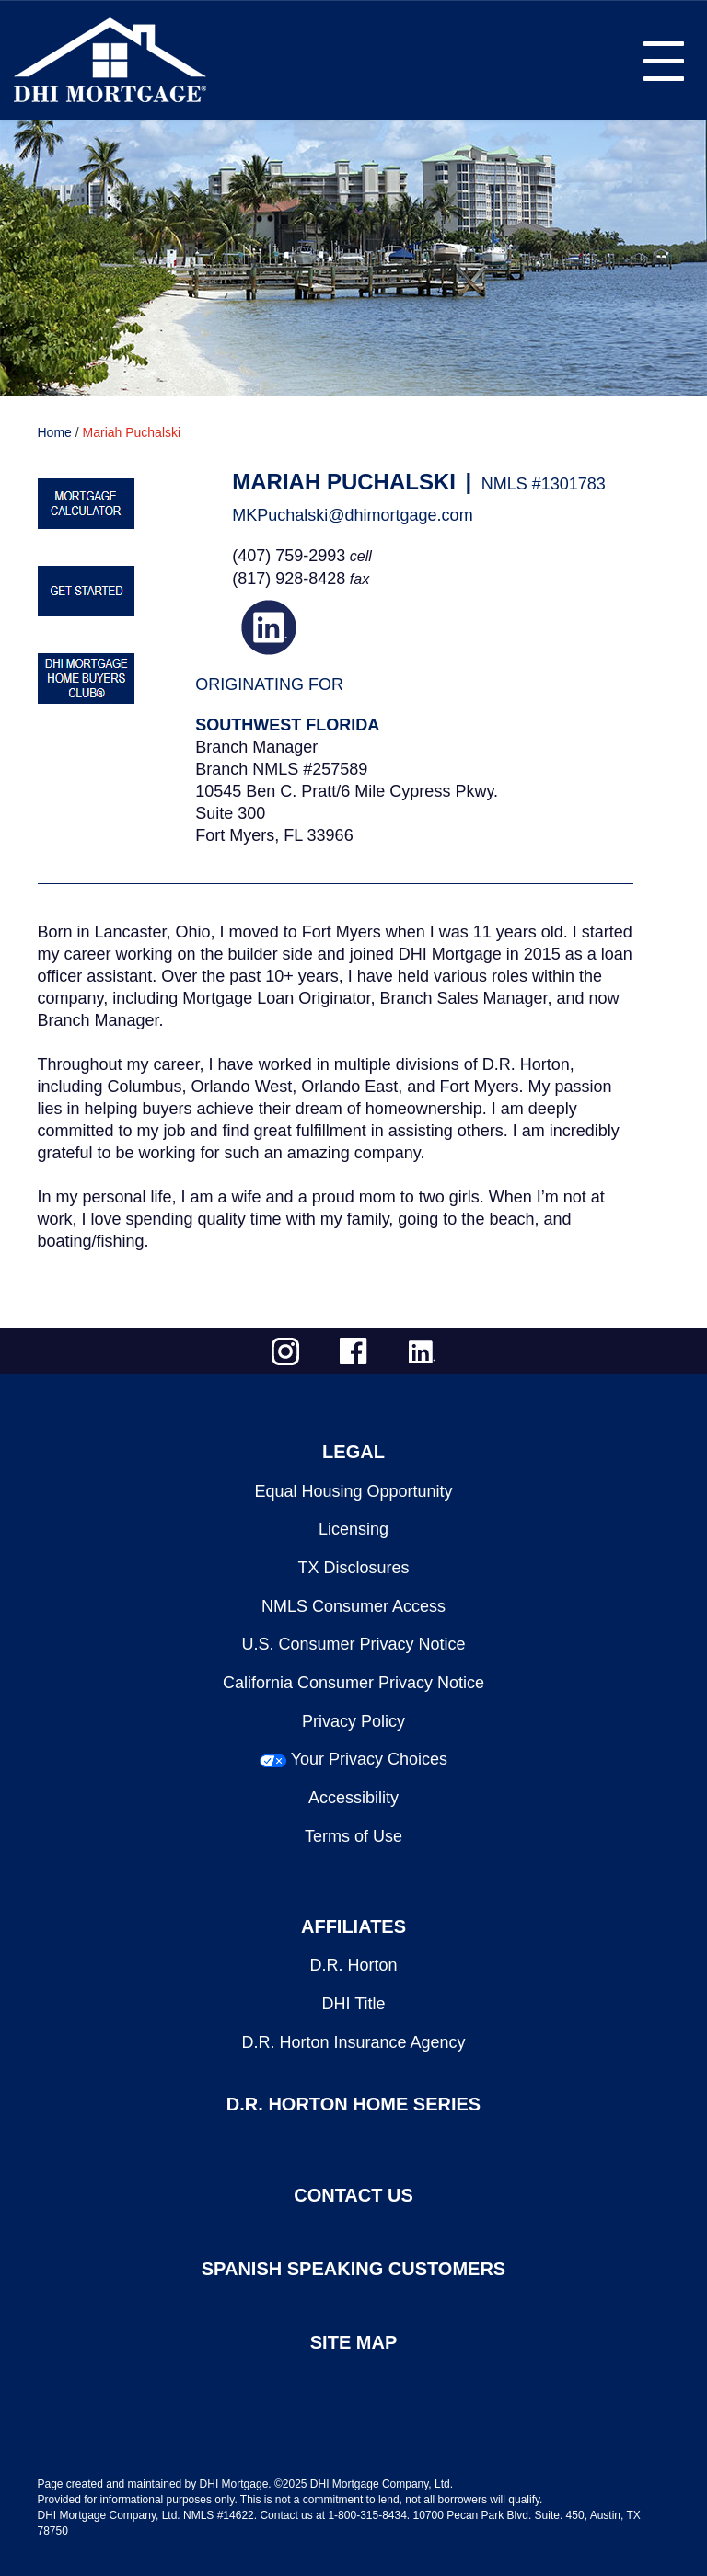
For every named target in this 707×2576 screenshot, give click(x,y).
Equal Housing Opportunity (353, 1491)
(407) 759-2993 (288, 555)
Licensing (353, 1529)
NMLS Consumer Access (353, 1606)
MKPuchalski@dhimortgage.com (352, 515)
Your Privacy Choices (369, 1759)
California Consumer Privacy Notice (353, 1682)
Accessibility (353, 1797)
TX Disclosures (353, 1567)
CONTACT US (353, 2195)
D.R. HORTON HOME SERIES (353, 2104)
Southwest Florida (287, 725)
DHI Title (353, 2004)
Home (55, 432)
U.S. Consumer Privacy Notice (353, 1644)
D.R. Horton (353, 1965)
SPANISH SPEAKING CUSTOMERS (353, 2269)
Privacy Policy (353, 1721)
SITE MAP (353, 2342)
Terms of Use (353, 1836)
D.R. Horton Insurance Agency (353, 2042)
